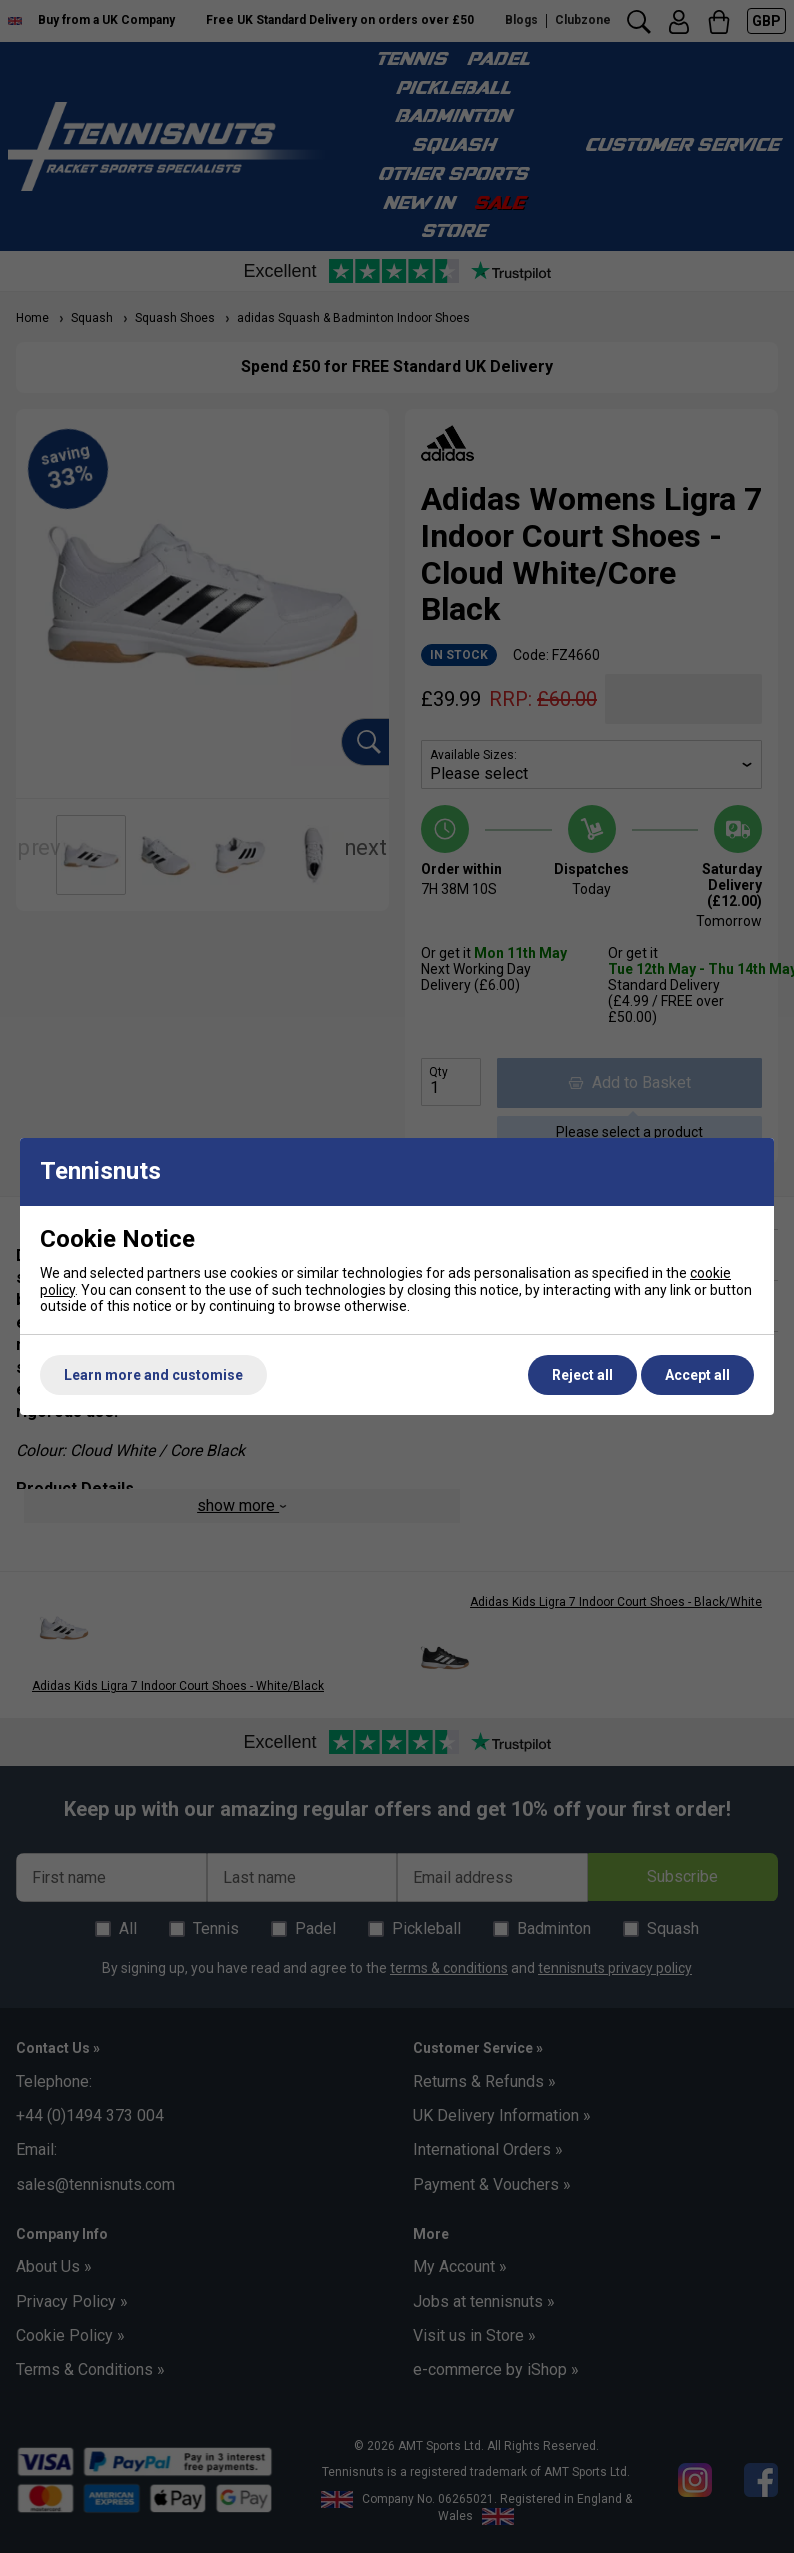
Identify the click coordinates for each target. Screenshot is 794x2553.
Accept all (697, 1375)
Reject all (582, 1375)
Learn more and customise (153, 1375)
